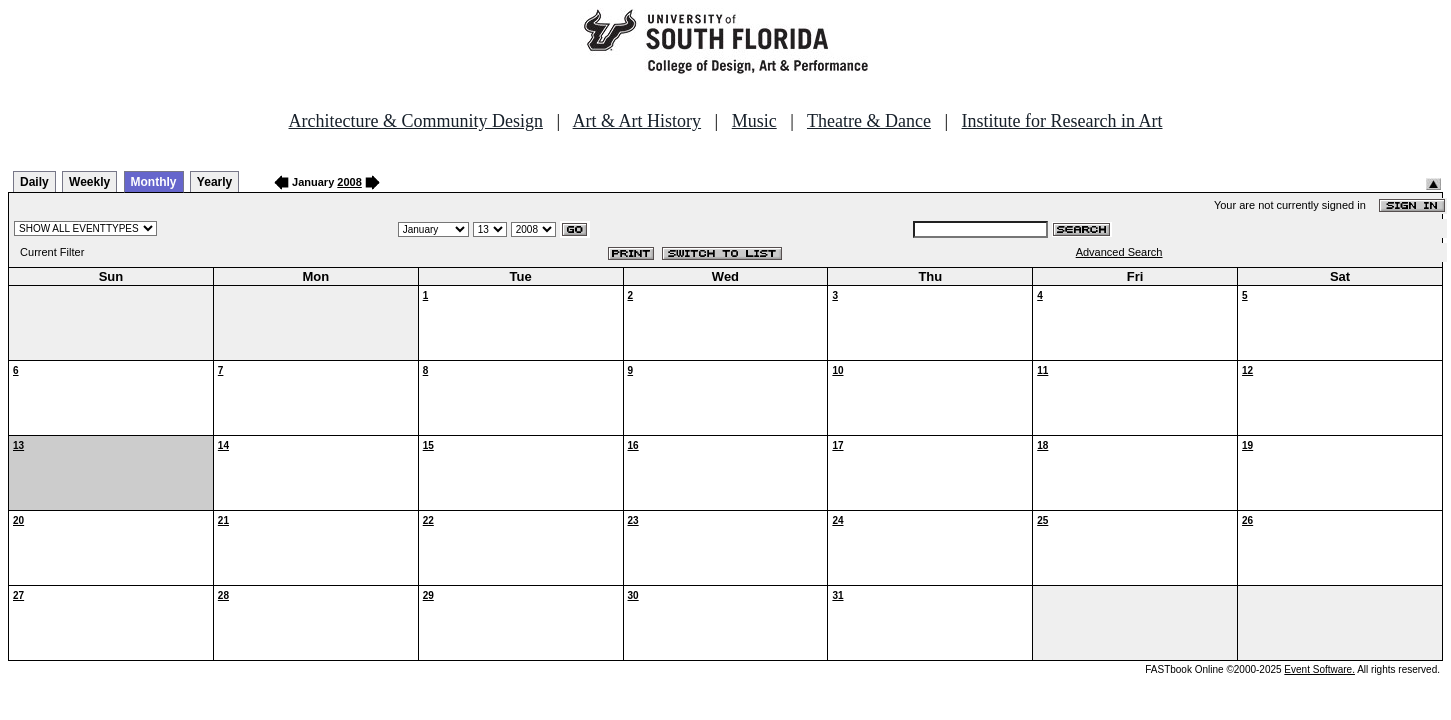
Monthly (154, 182)
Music (754, 121)
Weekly (89, 182)
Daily (34, 182)
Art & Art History (637, 121)
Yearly (214, 182)
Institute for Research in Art (1062, 121)
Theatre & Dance (869, 121)
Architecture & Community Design (416, 121)
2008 (349, 182)
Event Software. (1319, 669)
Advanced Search (1119, 252)
